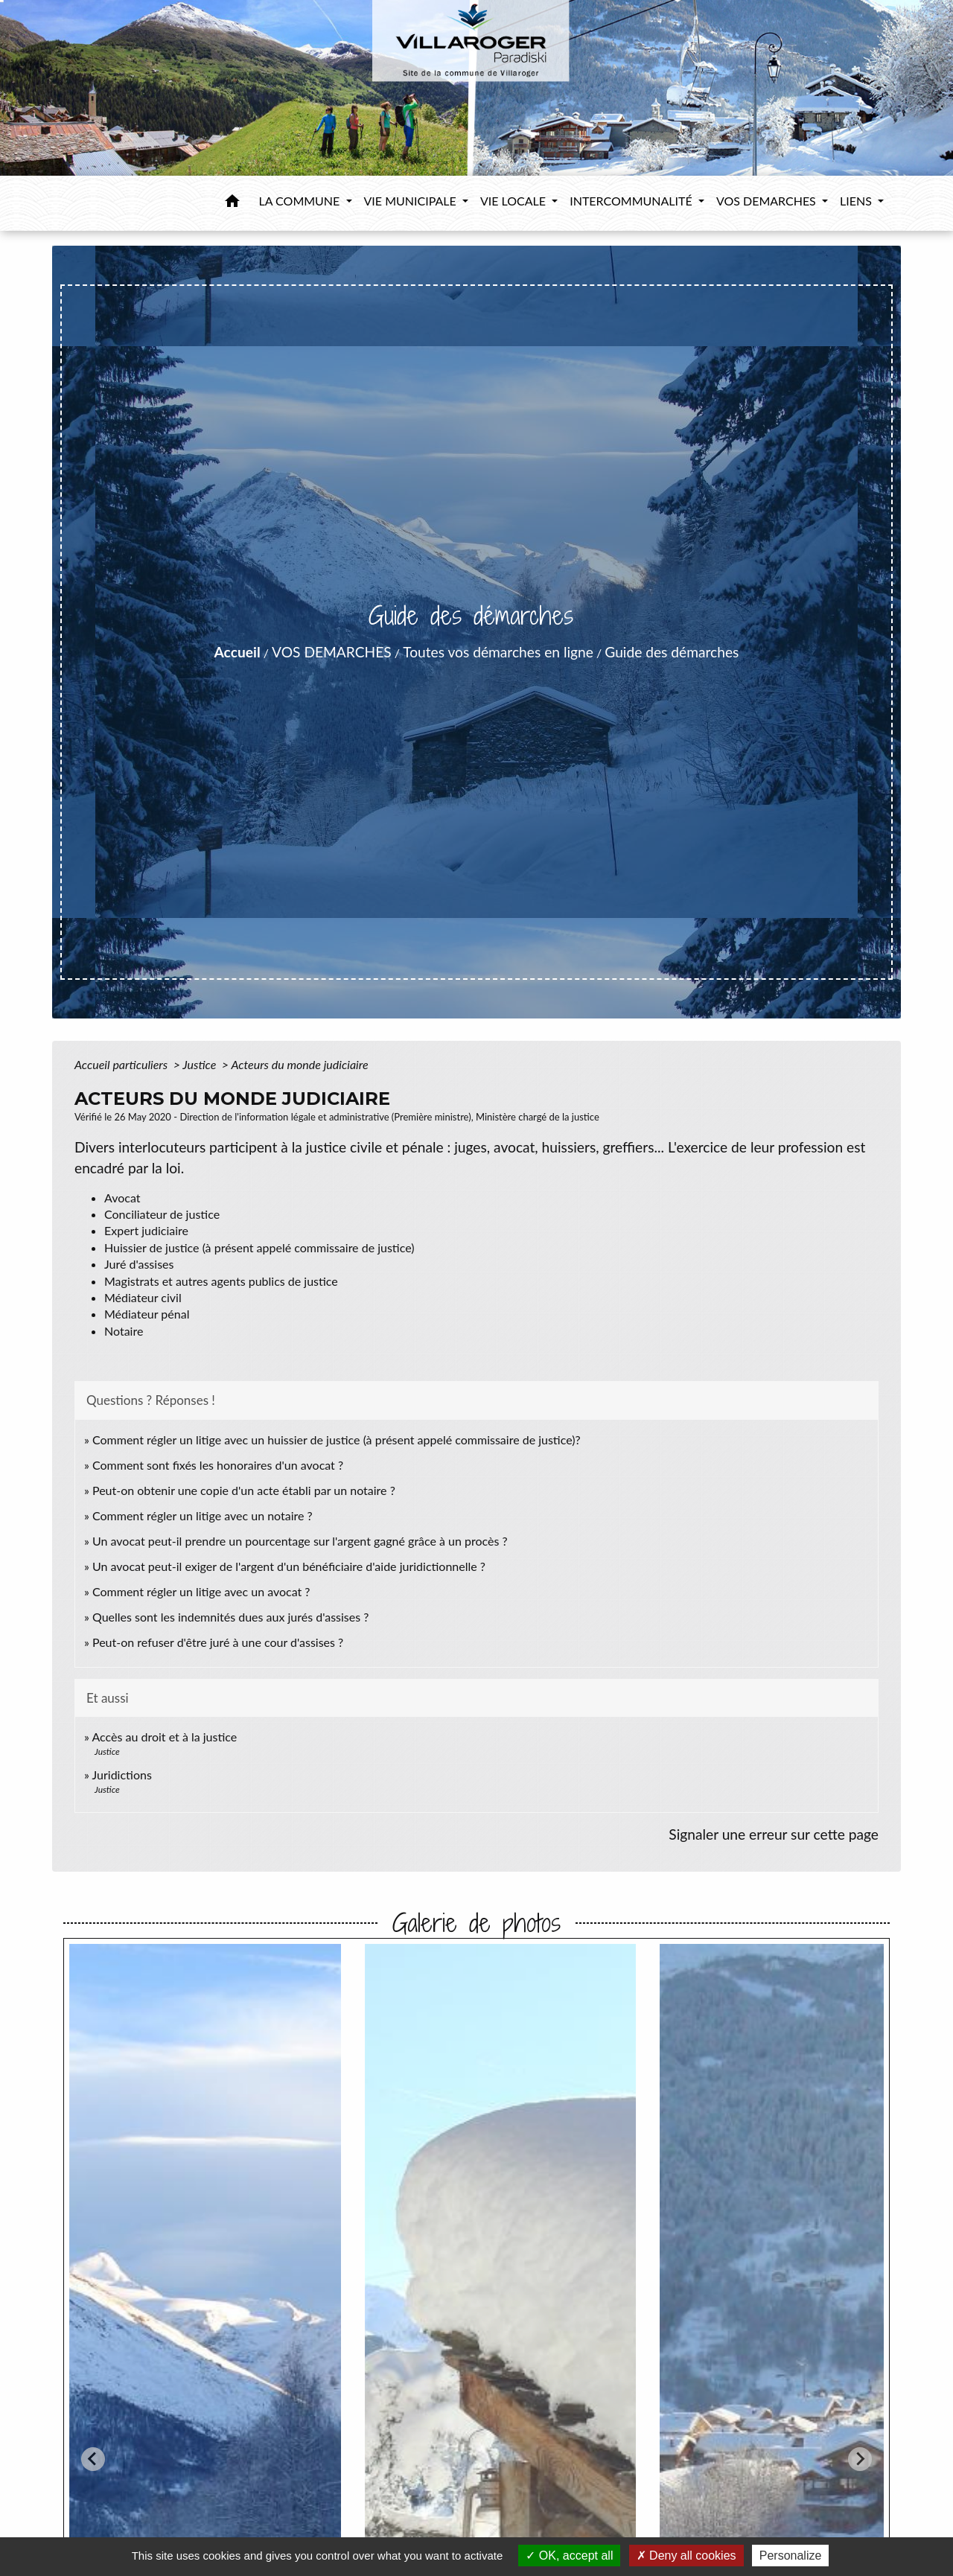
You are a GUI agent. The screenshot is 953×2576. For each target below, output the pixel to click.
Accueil (237, 651)
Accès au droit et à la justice (164, 1736)
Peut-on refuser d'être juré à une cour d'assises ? (217, 1642)
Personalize (790, 2555)
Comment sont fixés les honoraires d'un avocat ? (217, 1465)
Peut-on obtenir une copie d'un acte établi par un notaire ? (243, 1490)
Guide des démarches (672, 651)
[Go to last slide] (93, 2459)
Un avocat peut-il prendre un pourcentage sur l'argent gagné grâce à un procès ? (300, 1541)
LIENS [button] (857, 201)
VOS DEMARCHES (332, 651)
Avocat (122, 1197)
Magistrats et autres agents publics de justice (221, 1281)
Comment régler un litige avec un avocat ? (201, 1591)
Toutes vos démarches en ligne (498, 651)
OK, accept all (569, 2555)
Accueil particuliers (122, 1064)
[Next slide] (860, 2459)
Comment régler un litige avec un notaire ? (202, 1515)
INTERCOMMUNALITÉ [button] (632, 201)
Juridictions (122, 1774)
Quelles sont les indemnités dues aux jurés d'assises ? (230, 1617)
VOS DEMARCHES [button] (767, 201)
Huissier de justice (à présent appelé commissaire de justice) (259, 1247)
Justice (200, 1064)
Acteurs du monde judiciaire (299, 1064)
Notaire (123, 1331)
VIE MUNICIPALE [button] (411, 201)
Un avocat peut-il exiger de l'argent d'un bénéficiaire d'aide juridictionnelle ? (288, 1566)
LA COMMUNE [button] (301, 201)
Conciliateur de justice (162, 1214)
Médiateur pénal (146, 1314)
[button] (232, 203)
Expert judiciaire (146, 1230)
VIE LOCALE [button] (514, 201)
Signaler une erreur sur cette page (774, 1834)
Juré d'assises (138, 1264)
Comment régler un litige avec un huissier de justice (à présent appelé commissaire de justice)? (336, 1439)
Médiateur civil (143, 1297)
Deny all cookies (686, 2555)
